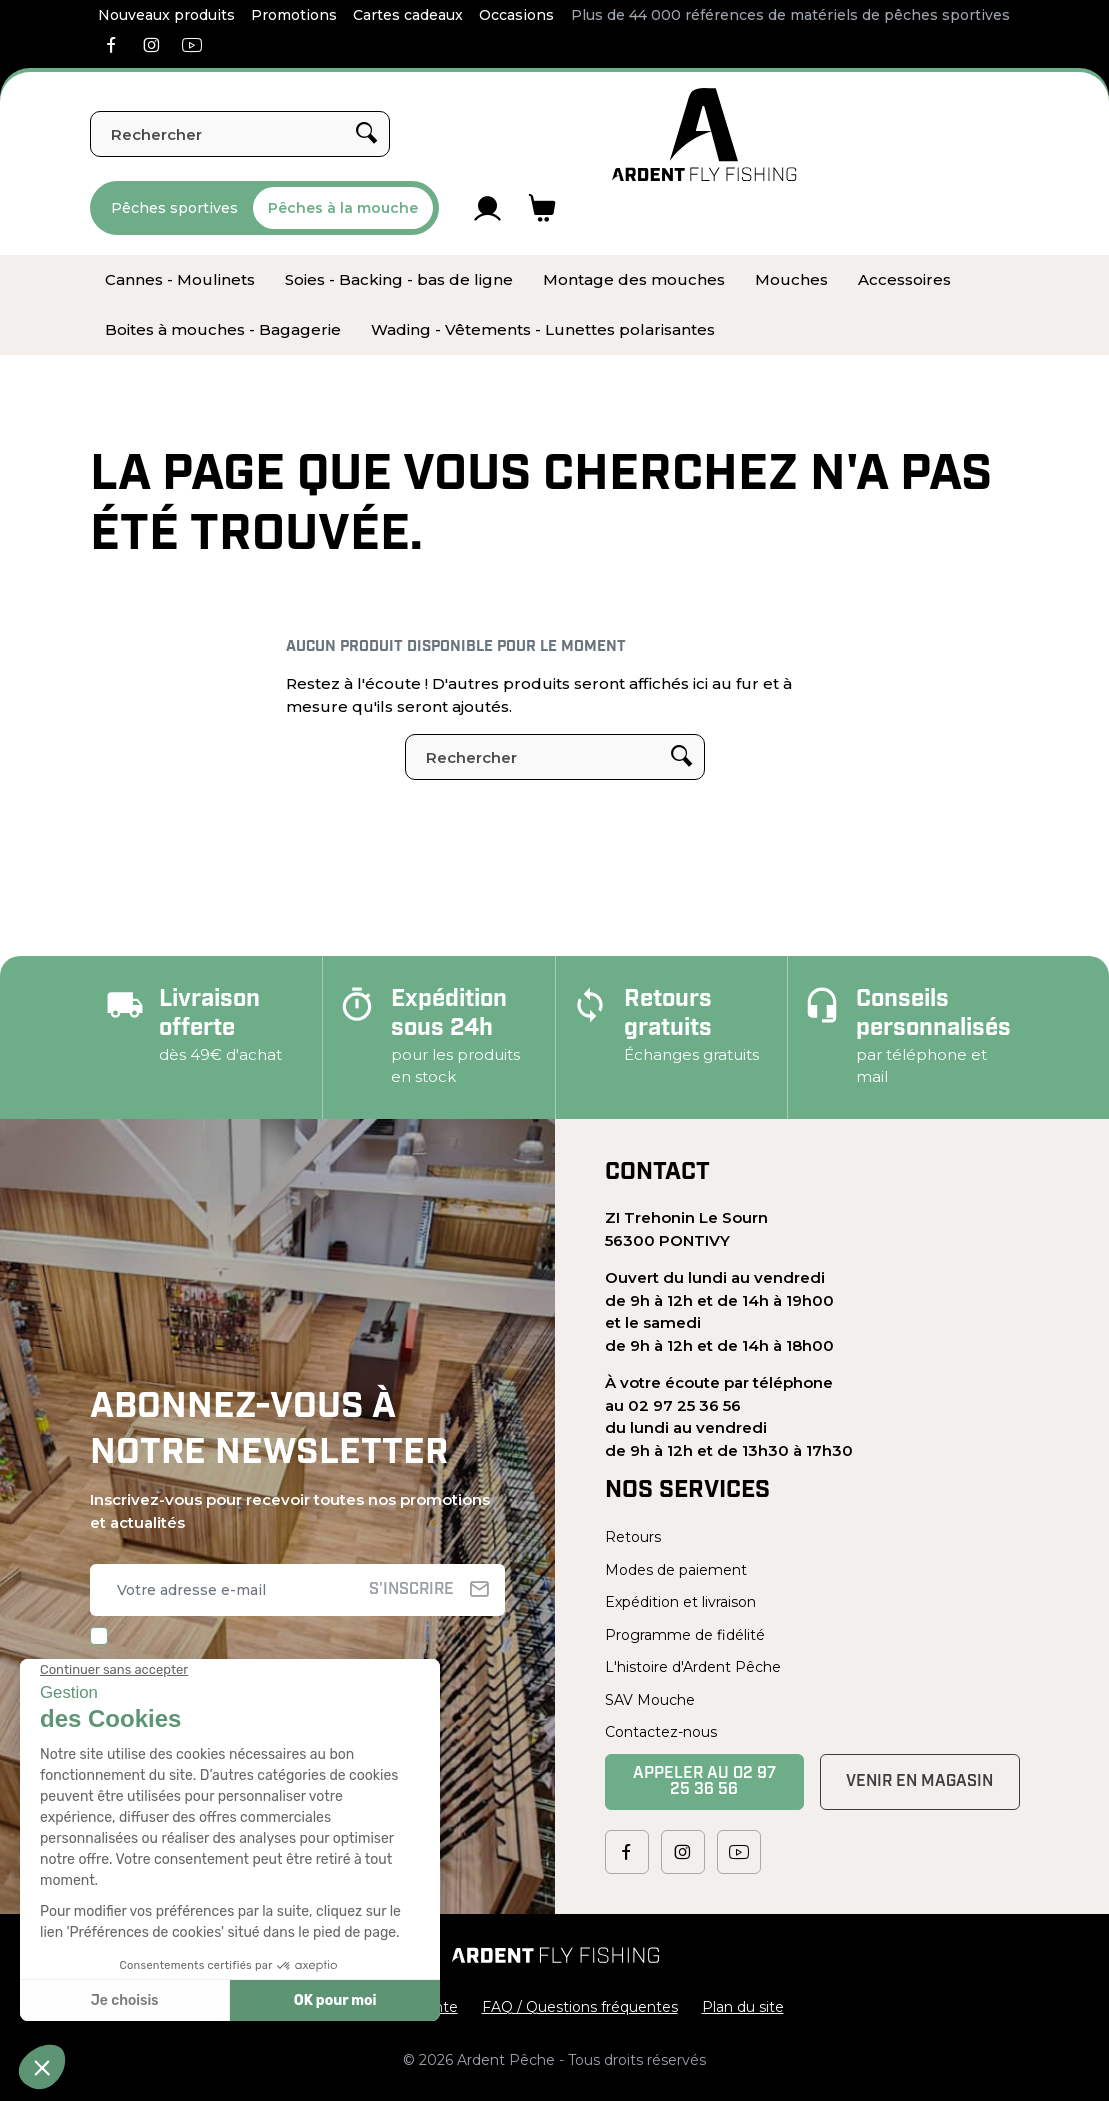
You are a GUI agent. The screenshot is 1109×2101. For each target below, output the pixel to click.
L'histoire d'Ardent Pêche (693, 1667)
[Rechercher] (240, 134)
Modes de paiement (676, 1570)
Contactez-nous (661, 1732)
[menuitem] (180, 280)
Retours (633, 1537)
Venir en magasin (919, 1782)
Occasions (516, 15)
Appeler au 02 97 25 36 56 (704, 1782)
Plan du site (743, 2007)
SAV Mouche (650, 1700)
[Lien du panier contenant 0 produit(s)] (542, 208)
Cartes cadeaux (408, 15)
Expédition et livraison (680, 1602)
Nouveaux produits (166, 15)
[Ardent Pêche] (704, 134)
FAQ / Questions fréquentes (580, 2007)
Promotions (294, 15)
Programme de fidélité (685, 1635)
